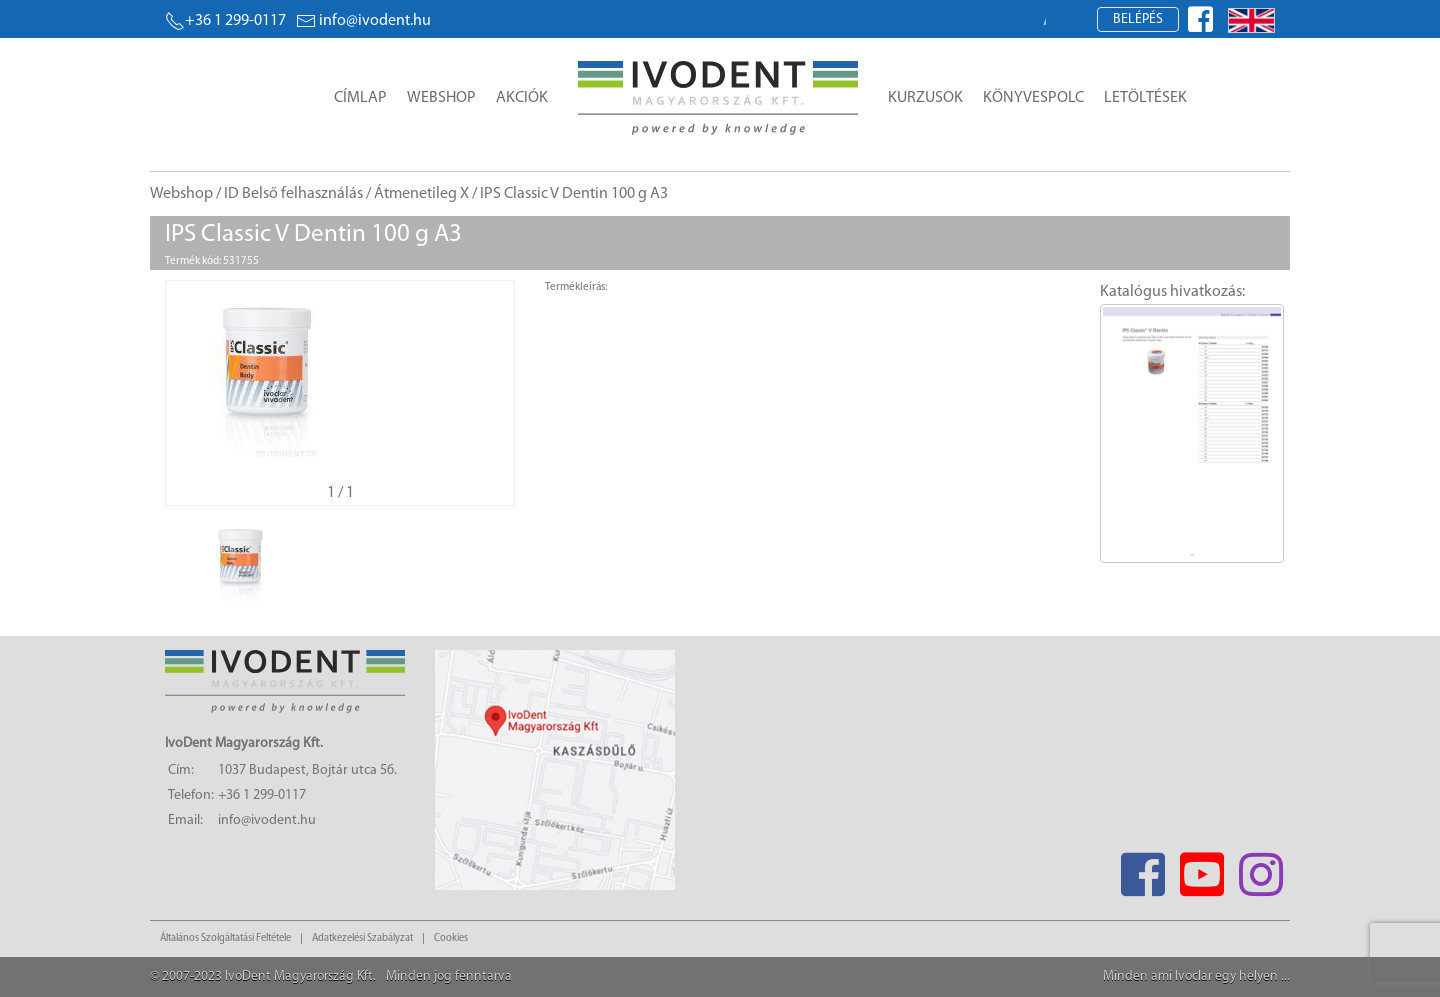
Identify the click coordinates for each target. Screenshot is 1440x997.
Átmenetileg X (421, 194)
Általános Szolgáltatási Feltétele (225, 938)
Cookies (451, 938)
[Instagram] (1260, 868)
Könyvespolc (1033, 98)
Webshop (441, 98)
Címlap (360, 98)
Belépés (1138, 19)
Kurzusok (925, 98)
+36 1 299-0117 (225, 21)
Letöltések (1145, 98)
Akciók (522, 98)
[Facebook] (1142, 868)
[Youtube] (1201, 868)
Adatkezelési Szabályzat (362, 938)
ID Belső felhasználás (293, 194)
